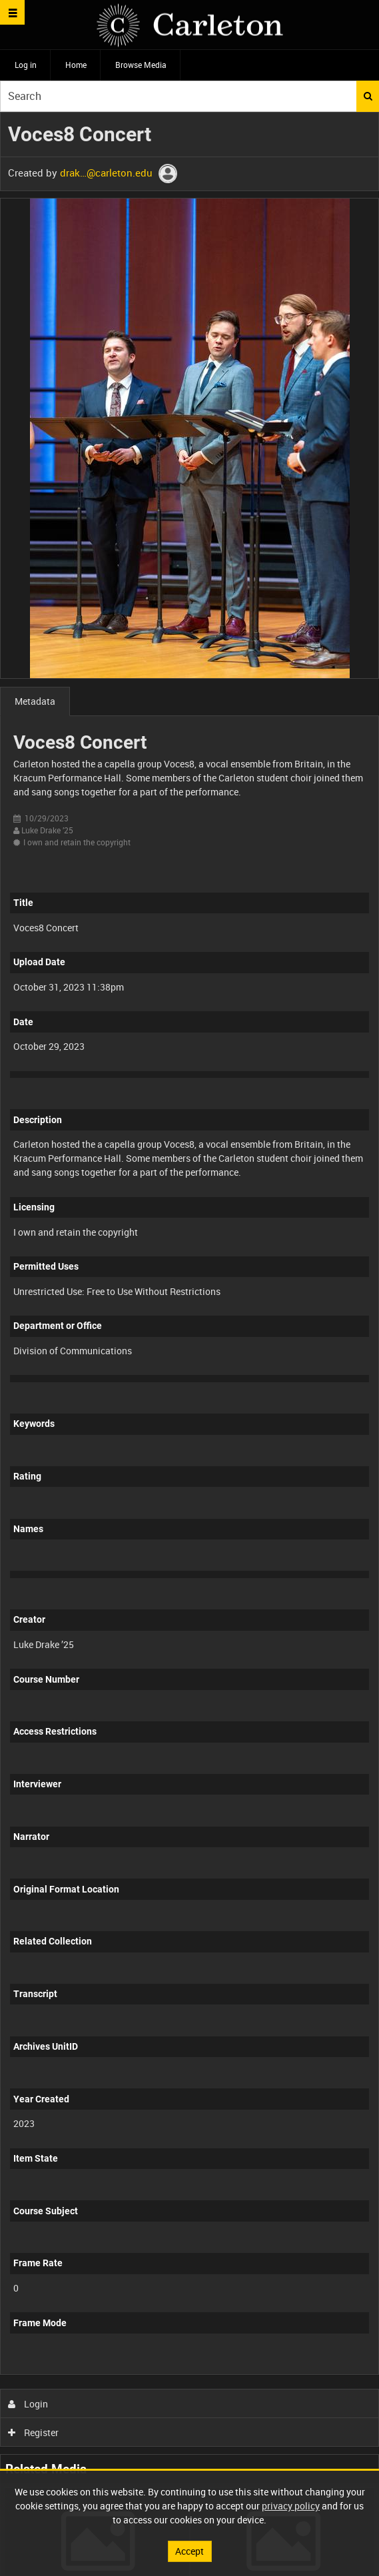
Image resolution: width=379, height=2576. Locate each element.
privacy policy (291, 2505)
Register (33, 2432)
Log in (26, 64)
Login (28, 2403)
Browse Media (141, 64)
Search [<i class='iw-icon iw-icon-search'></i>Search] (368, 96)
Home (76, 64)
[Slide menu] (12, 12)
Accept (189, 2551)
